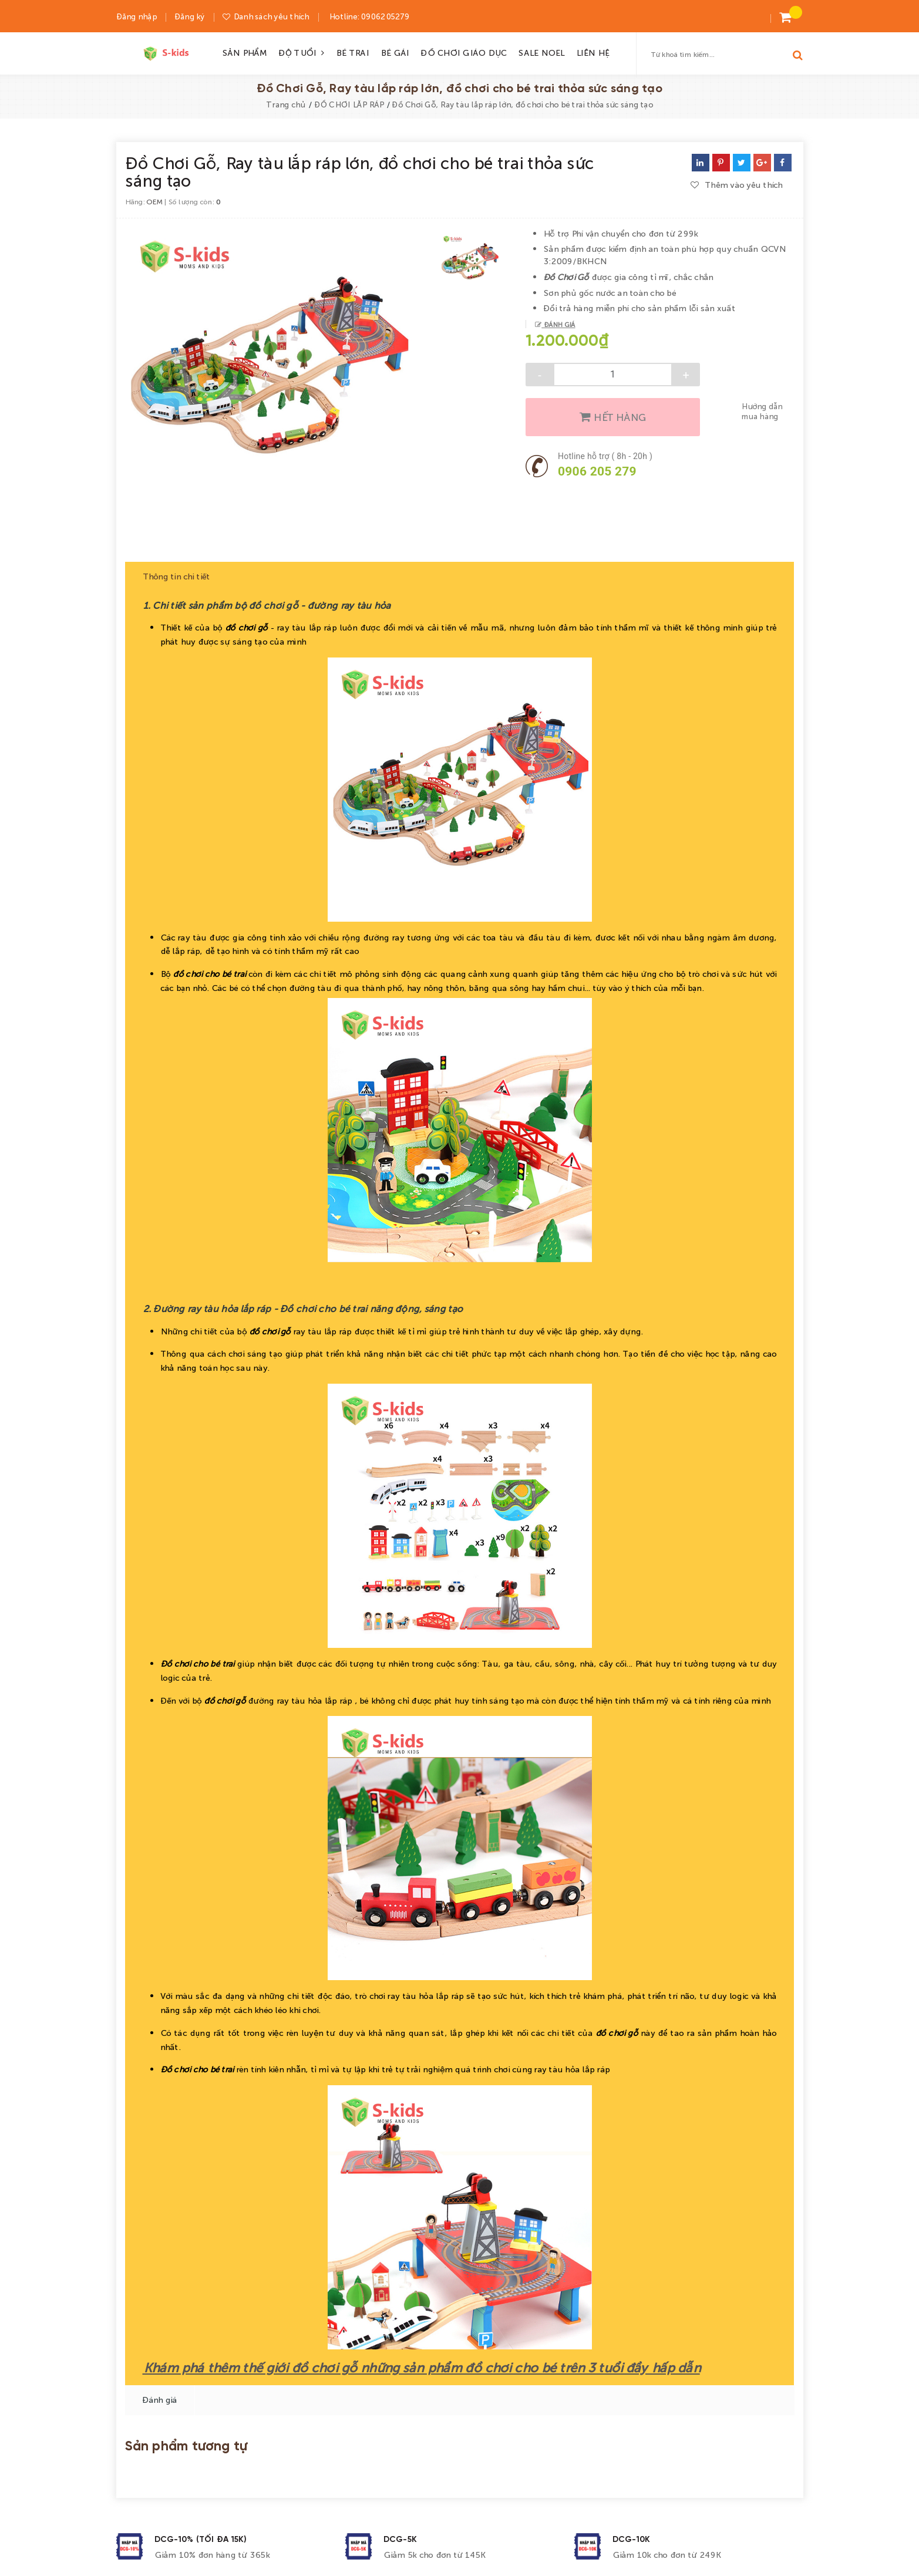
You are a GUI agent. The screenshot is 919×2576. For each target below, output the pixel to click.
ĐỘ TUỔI (301, 52)
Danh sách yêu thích (271, 16)
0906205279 (384, 16)
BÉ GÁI (395, 52)
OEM (154, 201)
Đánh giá (558, 324)
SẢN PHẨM (244, 52)
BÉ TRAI (352, 52)
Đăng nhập (136, 16)
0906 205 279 (597, 471)
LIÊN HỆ (593, 52)
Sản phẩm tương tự (186, 2442)
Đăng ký (189, 16)
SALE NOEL (541, 52)
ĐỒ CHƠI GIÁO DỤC (463, 52)
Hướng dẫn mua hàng (761, 411)
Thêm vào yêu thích (737, 184)
